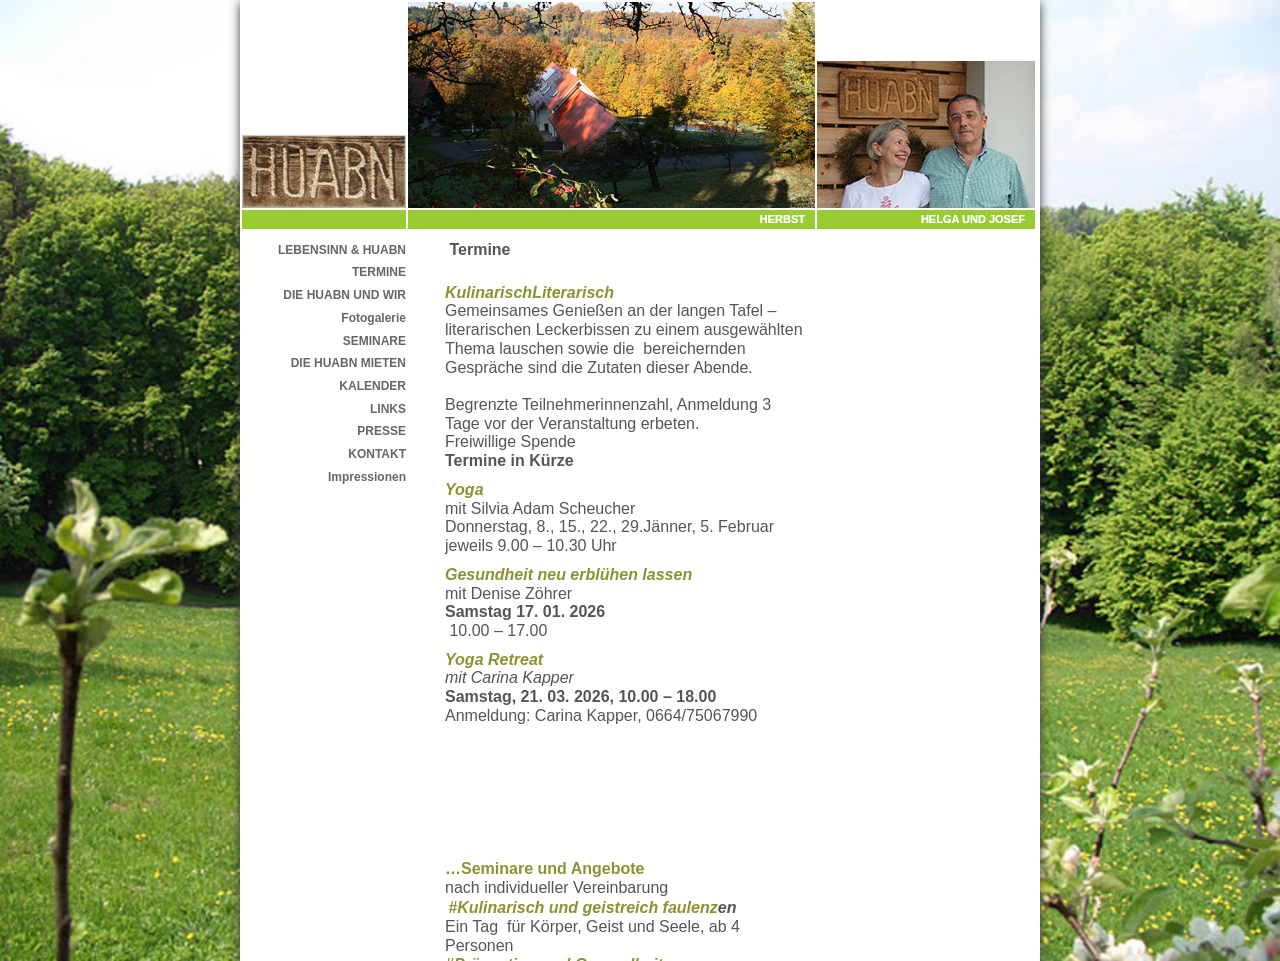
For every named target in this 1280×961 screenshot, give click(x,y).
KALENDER (372, 386)
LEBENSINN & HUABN (342, 250)
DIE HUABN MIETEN (348, 363)
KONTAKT (377, 454)
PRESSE (381, 431)
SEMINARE (374, 341)
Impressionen (367, 477)
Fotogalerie (373, 318)
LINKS (388, 409)
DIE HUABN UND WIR (344, 295)
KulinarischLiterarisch (529, 292)
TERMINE (379, 272)
